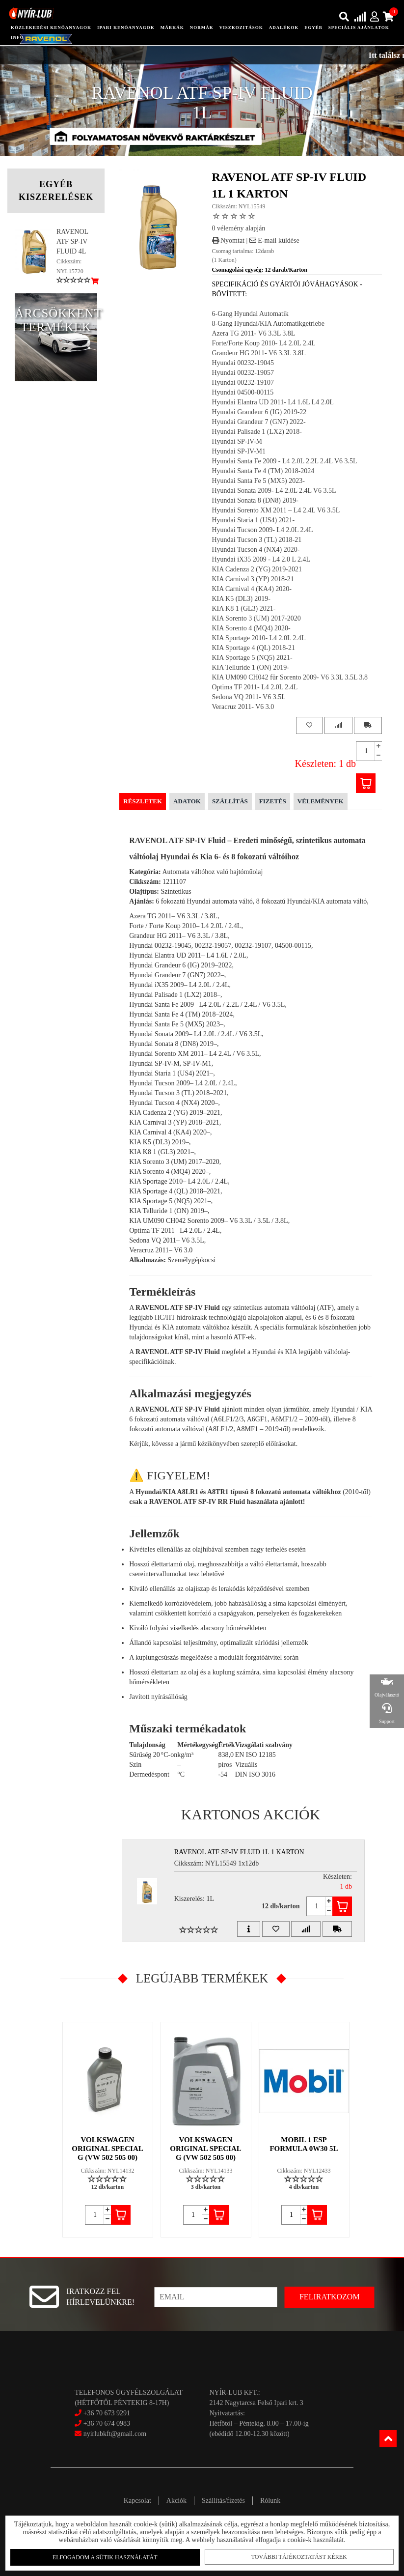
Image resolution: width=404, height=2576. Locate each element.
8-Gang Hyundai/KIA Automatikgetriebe (268, 323)
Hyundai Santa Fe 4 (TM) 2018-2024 (263, 471)
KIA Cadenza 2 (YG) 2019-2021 (257, 569)
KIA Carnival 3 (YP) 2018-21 (253, 579)
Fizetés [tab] (272, 801)
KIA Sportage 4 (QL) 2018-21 (254, 647)
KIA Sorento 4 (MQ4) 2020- (251, 628)
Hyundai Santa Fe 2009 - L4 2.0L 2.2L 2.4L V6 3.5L (284, 461)
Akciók (176, 2500)
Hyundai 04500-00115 (243, 392)
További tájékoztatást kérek (295, 2556)
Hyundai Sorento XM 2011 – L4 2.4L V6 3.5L (276, 510)
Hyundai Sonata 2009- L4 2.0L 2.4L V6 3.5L (274, 490)
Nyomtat (228, 240)
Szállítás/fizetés (223, 2500)
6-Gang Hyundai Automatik (250, 313)
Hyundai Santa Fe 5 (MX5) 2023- (258, 480)
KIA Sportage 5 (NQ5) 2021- (252, 657)
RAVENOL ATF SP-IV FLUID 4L (72, 241)
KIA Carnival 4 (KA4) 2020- (252, 589)
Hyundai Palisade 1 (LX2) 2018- (257, 431)
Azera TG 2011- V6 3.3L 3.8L (254, 333)
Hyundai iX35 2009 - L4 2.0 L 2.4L (261, 559)
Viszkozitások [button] (241, 27)
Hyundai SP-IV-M (237, 441)
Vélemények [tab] (320, 801)
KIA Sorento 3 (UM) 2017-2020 (256, 618)
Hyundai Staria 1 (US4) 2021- (253, 520)
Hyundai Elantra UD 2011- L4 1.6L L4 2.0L (273, 402)
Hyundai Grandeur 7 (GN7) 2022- (259, 421)
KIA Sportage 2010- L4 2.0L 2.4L (259, 638)
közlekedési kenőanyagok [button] (51, 27)
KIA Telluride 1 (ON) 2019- (250, 667)
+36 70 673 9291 (106, 2413)
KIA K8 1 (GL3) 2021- (244, 608)
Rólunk (270, 2500)
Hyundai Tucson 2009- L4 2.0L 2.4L (262, 530)
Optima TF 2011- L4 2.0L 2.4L (255, 687)
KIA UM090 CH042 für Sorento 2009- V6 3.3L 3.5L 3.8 (290, 677)
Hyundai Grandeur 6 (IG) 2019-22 (259, 412)
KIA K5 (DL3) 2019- (241, 598)
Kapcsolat (137, 2500)
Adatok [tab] (187, 801)
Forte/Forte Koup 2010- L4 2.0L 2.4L (264, 343)
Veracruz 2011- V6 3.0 (243, 706)
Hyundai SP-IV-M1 (239, 451)
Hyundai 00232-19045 (243, 363)
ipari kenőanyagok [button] (126, 27)
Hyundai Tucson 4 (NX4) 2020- (256, 549)
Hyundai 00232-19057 (243, 372)
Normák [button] (202, 27)
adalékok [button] (284, 27)
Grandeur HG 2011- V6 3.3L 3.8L (259, 353)
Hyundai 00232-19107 (243, 382)
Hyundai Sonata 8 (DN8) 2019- (255, 500)
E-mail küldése (274, 240)
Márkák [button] (172, 27)
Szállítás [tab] (230, 801)
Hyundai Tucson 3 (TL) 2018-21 (257, 539)
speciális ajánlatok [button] (358, 27)
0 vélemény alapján (239, 228)
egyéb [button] (313, 27)
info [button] (17, 37)
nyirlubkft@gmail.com (110, 2433)
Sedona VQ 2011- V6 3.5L (249, 697)
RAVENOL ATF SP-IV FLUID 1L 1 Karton (239, 1852)
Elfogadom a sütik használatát (108, 2556)
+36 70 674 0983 (106, 2423)
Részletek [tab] (142, 801)
